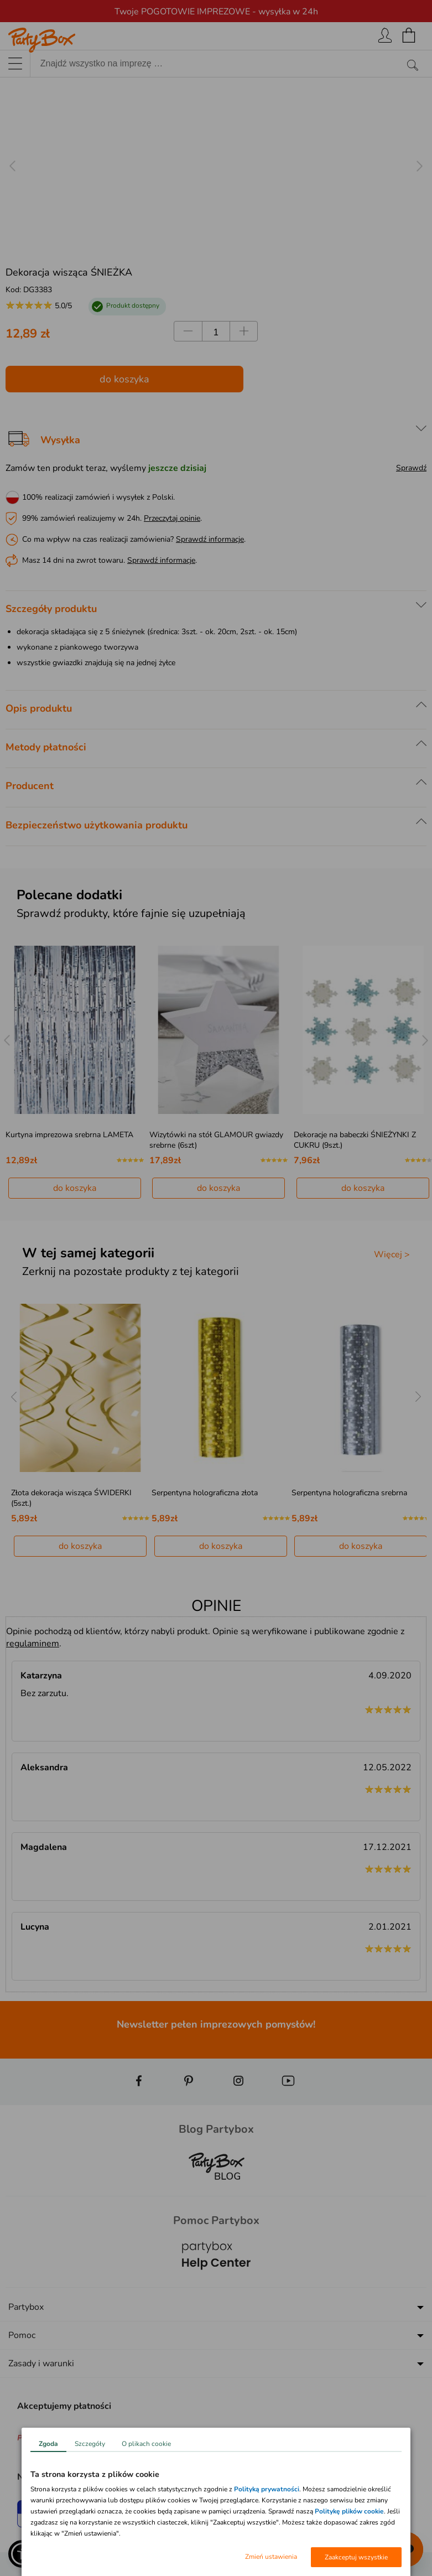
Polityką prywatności (266, 2489)
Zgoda (48, 2443)
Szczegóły (90, 2443)
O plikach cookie (146, 2443)
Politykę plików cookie (349, 2511)
